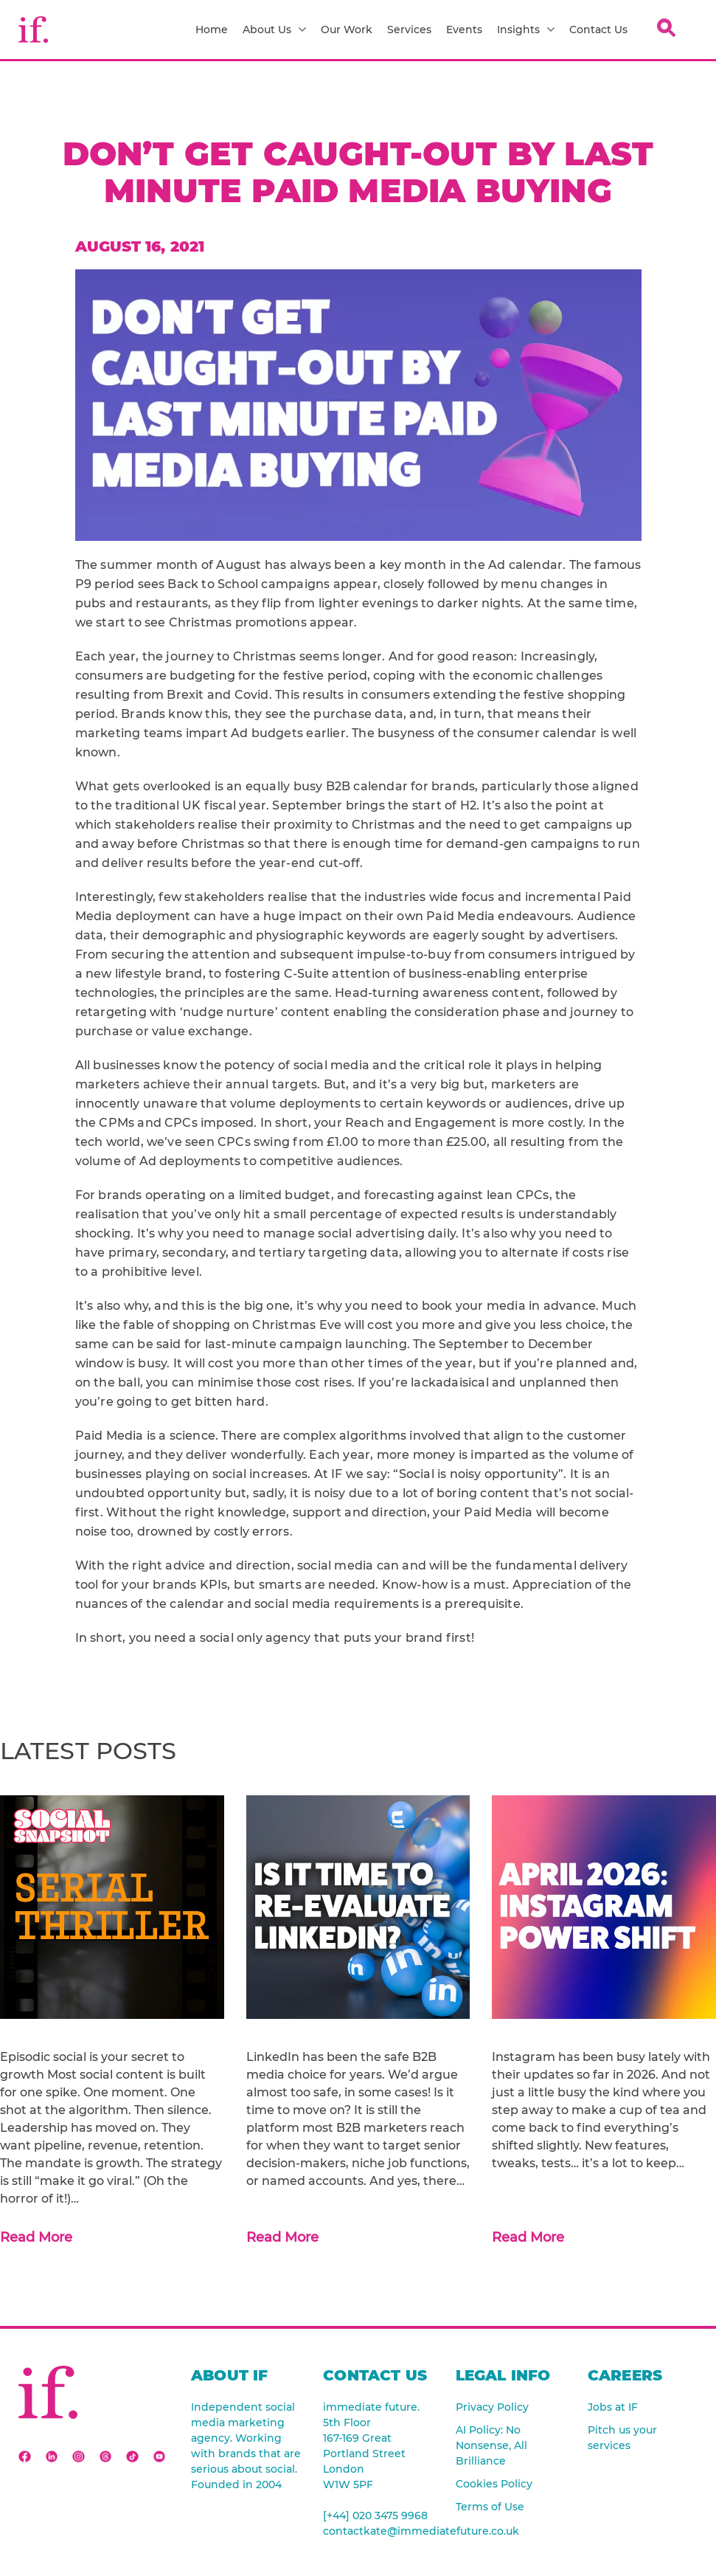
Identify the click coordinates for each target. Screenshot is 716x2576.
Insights (526, 29)
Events (464, 29)
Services (409, 29)
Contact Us (598, 29)
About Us (274, 29)
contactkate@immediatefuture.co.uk (378, 2531)
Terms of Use (490, 2506)
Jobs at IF (613, 2407)
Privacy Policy (492, 2407)
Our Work (346, 29)
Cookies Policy (494, 2483)
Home (211, 29)
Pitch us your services (622, 2437)
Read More (36, 2237)
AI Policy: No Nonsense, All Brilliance (491, 2445)
